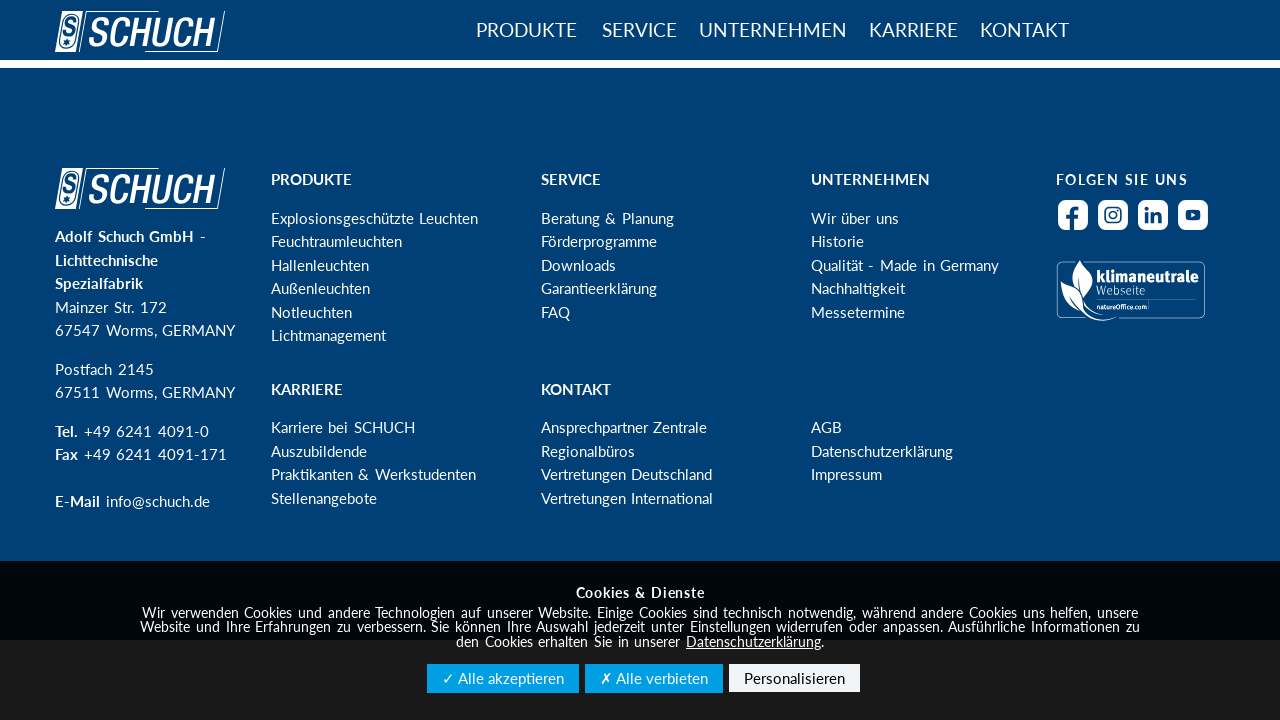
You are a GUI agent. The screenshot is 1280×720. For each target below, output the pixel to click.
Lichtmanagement (328, 335)
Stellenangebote (324, 498)
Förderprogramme (599, 241)
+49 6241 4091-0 (146, 431)
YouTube (1198, 227)
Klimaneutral (1135, 303)
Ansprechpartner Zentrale (624, 427)
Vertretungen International (627, 498)
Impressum (846, 474)
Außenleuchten (320, 288)
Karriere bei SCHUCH (343, 427)
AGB (826, 427)
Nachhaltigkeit (858, 288)
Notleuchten (311, 312)
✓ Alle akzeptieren (503, 678)
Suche (1140, 32)
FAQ (555, 312)
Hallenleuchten (320, 265)
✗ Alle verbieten (654, 678)
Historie (837, 241)
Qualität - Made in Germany (905, 265)
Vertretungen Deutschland (627, 474)
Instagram (1118, 227)
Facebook (1078, 227)
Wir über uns (855, 218)
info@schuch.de (158, 501)
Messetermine (858, 312)
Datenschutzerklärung (882, 451)
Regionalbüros (588, 451)
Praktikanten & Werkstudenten (373, 474)
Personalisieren (794, 678)
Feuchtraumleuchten (336, 241)
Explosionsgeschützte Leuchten (375, 218)
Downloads (578, 265)
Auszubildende (319, 451)
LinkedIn (1158, 227)
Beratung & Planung (607, 218)
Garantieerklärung (599, 288)
